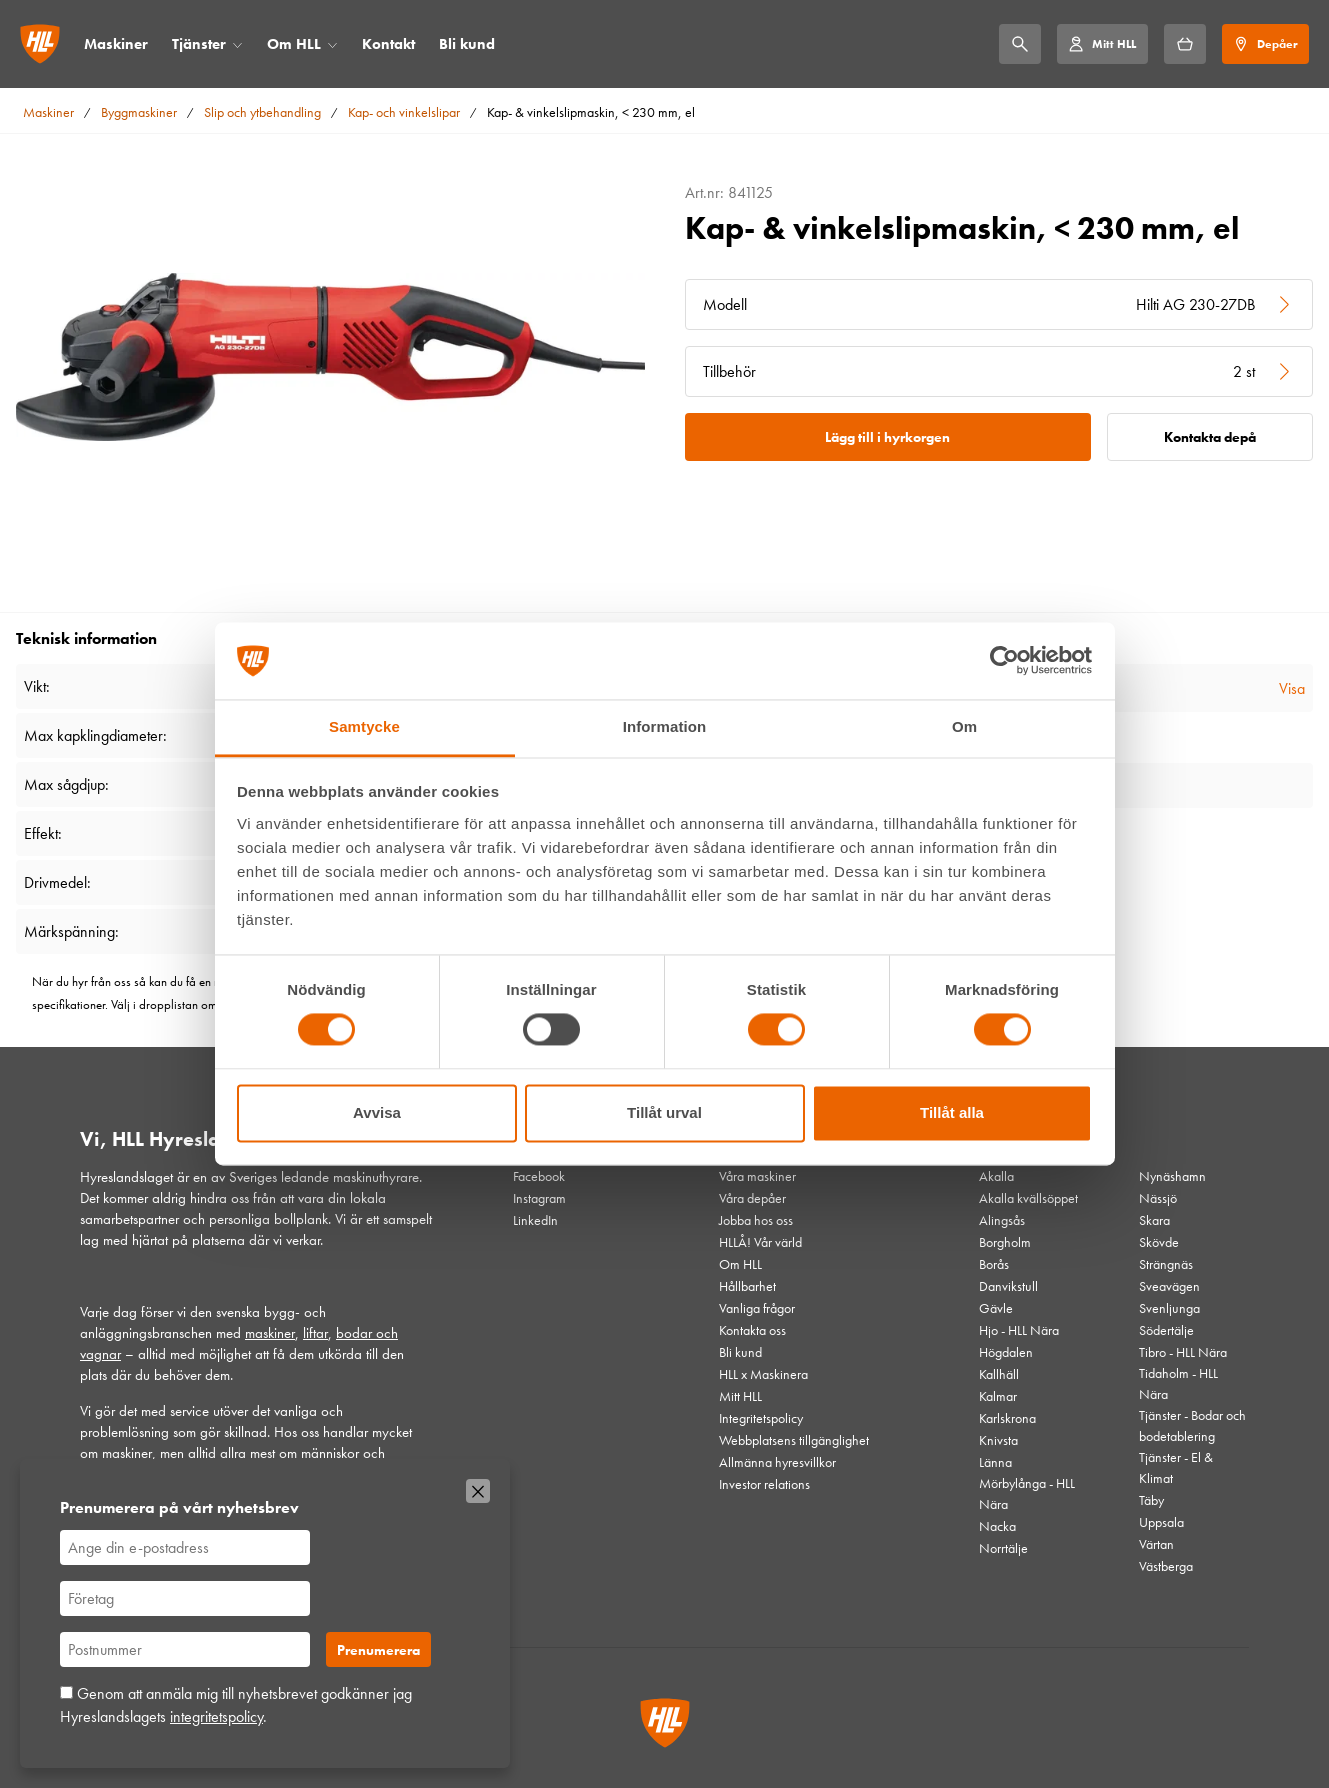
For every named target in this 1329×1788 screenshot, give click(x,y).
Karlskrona (1007, 1418)
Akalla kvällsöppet (1028, 1198)
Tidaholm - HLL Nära (1178, 1383)
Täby (1151, 1500)
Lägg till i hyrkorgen (887, 437)
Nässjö (1158, 1198)
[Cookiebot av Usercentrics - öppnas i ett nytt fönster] (1004, 661)
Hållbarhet (747, 1286)
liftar (315, 1333)
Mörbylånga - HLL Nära (1027, 1493)
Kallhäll (999, 1374)
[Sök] (1020, 44)
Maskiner (116, 44)
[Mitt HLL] (1102, 44)
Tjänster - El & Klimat (1176, 1467)
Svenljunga (1169, 1308)
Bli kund (467, 44)
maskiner (270, 1333)
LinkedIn (535, 1220)
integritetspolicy (216, 1716)
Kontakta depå (1210, 437)
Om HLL (294, 44)
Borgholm (1005, 1242)
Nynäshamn (1172, 1176)
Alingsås (1002, 1220)
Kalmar (998, 1396)
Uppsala (1161, 1522)
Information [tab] (665, 726)
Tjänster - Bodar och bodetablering (1192, 1425)
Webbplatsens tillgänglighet (794, 1440)
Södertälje (1166, 1330)
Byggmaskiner (139, 112)
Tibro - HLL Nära (1183, 1352)
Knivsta (998, 1440)
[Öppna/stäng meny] (237, 44)
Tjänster (199, 44)
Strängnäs (1166, 1264)
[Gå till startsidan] (40, 44)
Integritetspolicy (761, 1418)
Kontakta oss (752, 1330)
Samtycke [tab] (364, 726)
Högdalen (1006, 1352)
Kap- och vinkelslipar (404, 112)
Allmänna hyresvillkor (777, 1462)
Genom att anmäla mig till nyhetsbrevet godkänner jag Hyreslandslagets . (236, 1704)
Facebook (539, 1176)
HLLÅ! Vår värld (760, 1242)
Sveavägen (1169, 1286)
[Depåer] (1265, 44)
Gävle (996, 1308)
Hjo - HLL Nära (1019, 1330)
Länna (995, 1462)
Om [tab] (964, 726)
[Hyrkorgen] (1185, 44)
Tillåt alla (952, 1112)
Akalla (996, 1176)
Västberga (1166, 1566)
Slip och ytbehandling (262, 112)
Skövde (1159, 1242)
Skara (1154, 1220)
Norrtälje (1003, 1548)
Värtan (1156, 1544)
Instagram (539, 1198)
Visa (1292, 688)
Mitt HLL (740, 1396)
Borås (994, 1264)
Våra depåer (752, 1198)
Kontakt (388, 44)
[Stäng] (478, 1491)
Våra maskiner (757, 1176)
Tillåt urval (664, 1112)
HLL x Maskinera (763, 1374)
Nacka (997, 1526)
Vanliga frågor (757, 1308)
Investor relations (764, 1484)
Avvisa (377, 1112)
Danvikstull (1008, 1286)
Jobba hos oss (756, 1220)
